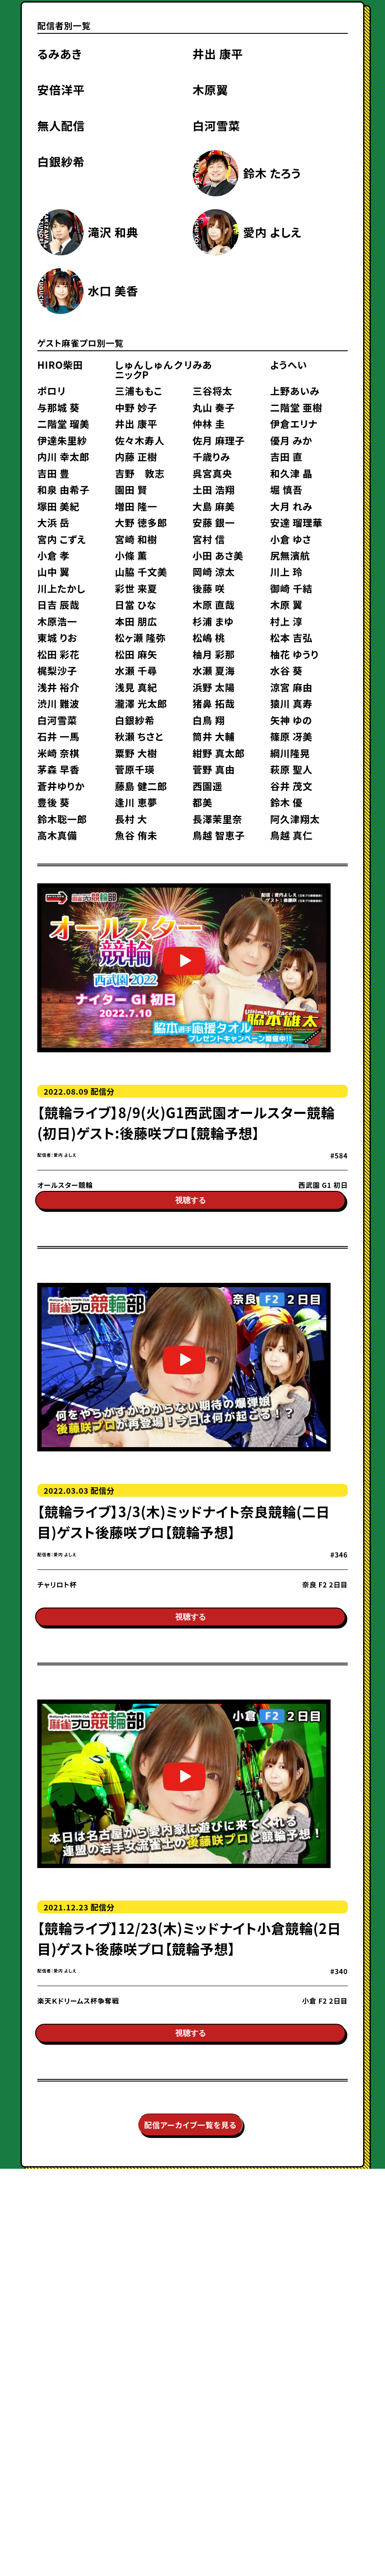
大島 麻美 (213, 506)
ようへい (288, 364)
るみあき (59, 53)
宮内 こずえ (61, 539)
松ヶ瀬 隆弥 (140, 637)
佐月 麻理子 (218, 440)
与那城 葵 (58, 407)
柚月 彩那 (213, 654)
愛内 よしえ (272, 232)
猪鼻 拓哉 (213, 703)
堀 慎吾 (286, 489)
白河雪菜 (216, 125)
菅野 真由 (213, 769)
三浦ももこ (138, 390)
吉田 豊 (53, 473)
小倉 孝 (53, 555)
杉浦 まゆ (212, 621)
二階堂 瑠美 (63, 423)
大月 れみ (291, 506)
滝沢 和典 (113, 232)
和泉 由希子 (63, 489)
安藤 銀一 (213, 522)
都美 (202, 802)
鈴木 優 (286, 802)
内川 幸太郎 (63, 456)
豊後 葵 (53, 802)
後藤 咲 (208, 588)
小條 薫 (131, 555)
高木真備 (57, 835)
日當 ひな (135, 604)
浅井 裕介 (58, 687)
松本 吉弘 (291, 637)
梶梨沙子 (57, 670)
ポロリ (51, 390)
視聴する (190, 1211)
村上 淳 (286, 621)
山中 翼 (53, 571)
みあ (202, 364)
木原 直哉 (213, 604)
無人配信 (61, 125)
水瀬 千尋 (136, 670)
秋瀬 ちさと (139, 736)
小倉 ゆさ (290, 539)
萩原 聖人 (291, 769)
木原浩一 (57, 621)
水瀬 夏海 (213, 670)
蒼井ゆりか (61, 786)
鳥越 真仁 (291, 835)
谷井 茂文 (291, 786)
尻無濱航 (290, 555)
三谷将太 (212, 390)
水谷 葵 (286, 670)
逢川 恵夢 (136, 802)
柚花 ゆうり (294, 654)
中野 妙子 (136, 407)
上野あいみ (294, 390)
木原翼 (210, 89)
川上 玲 (286, 571)
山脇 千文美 (141, 571)
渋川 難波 (58, 703)
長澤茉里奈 (217, 818)
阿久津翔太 (295, 818)
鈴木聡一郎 (62, 818)
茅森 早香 (58, 769)
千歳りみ (211, 456)
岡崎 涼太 (213, 571)
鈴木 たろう (272, 173)
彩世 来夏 (136, 588)
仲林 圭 (208, 423)
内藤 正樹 (136, 456)
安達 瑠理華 (296, 522)
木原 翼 (286, 604)
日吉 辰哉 (58, 604)
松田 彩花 (58, 654)
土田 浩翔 (213, 489)
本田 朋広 (136, 621)
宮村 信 (208, 539)
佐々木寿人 (139, 440)
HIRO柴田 (60, 364)
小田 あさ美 (217, 555)
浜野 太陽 (213, 687)
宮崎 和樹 (136, 539)
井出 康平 (218, 53)
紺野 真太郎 (218, 753)
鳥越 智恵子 (218, 835)
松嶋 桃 (208, 637)
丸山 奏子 (213, 407)
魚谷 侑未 (136, 835)
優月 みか (291, 440)
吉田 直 (286, 456)
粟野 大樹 (136, 753)
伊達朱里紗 (62, 440)
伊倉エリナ (294, 423)
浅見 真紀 (136, 687)
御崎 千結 (291, 588)
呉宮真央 (212, 473)
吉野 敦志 (139, 473)
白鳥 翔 (208, 720)
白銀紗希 (61, 161)
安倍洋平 (61, 89)
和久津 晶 (291, 473)
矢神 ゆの (291, 720)
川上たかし (61, 588)
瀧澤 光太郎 (141, 703)
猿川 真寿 (291, 703)
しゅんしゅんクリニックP (153, 369)
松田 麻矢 (136, 654)
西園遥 (207, 786)
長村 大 (131, 818)
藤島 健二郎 (141, 786)
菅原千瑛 (135, 769)
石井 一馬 (58, 736)
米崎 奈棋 (58, 753)
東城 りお (57, 637)
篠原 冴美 (291, 736)
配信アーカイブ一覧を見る (190, 2158)
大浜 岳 (53, 522)
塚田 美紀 (58, 506)
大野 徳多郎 (141, 522)
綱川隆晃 (290, 753)
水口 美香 (113, 290)
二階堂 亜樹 (296, 407)
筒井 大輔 (213, 736)
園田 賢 (131, 489)
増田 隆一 (136, 506)
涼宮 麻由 (291, 687)
